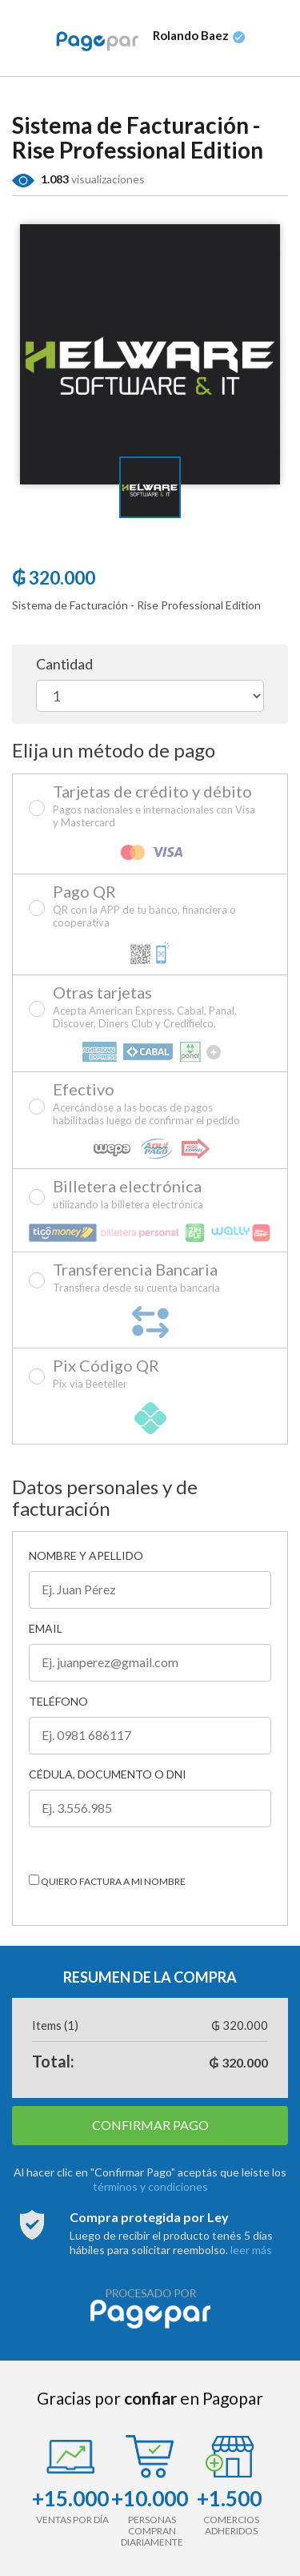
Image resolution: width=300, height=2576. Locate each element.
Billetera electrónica (128, 1195)
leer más (251, 2250)
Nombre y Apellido (86, 1555)
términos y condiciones (150, 2186)
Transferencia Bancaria (136, 1278)
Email (45, 1628)
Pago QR (156, 906)
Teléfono (58, 1701)
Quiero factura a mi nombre (107, 1881)
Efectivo (156, 1104)
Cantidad (64, 665)
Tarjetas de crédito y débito (156, 806)
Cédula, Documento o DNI (107, 1774)
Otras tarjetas (156, 1007)
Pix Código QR (106, 1374)
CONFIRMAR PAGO (150, 2124)
